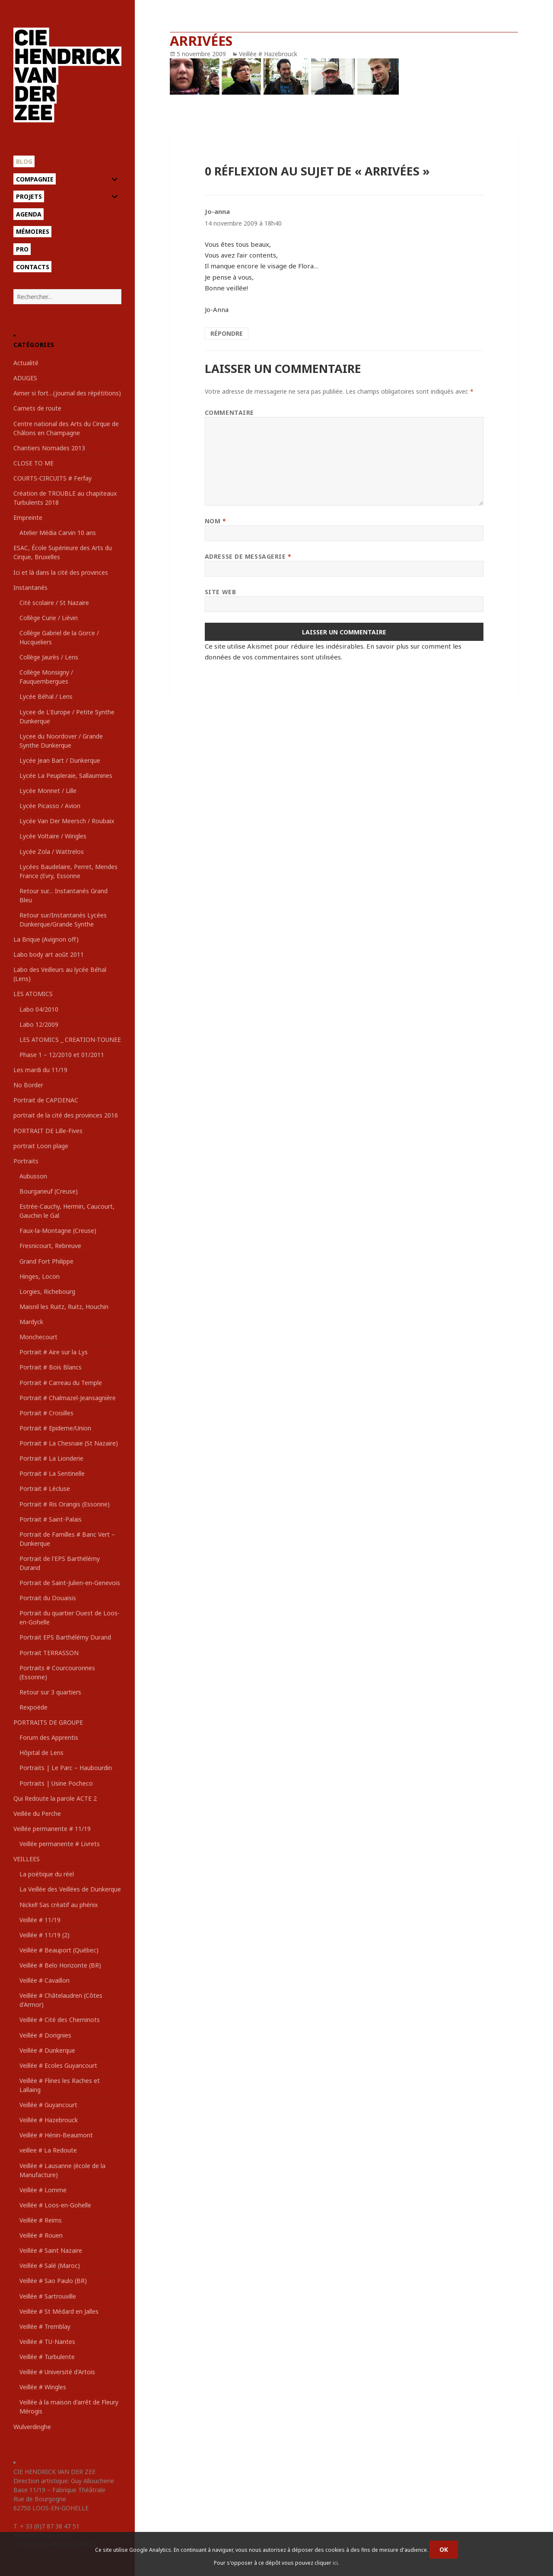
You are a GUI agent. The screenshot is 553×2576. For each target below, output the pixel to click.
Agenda (28, 214)
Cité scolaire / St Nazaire (54, 603)
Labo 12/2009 (38, 1024)
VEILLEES (26, 1859)
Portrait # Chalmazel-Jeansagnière (67, 1398)
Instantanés (30, 587)
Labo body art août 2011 (48, 954)
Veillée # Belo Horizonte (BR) (60, 1965)
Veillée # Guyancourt (48, 2105)
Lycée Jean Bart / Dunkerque (59, 760)
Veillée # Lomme (43, 2190)
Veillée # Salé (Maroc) (49, 2265)
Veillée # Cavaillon (44, 1980)
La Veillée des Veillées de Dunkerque (70, 1889)
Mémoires (32, 231)
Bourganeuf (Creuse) (48, 1191)
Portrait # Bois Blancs (50, 1367)
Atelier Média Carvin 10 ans (57, 533)
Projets (29, 196)
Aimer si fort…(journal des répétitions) (67, 393)
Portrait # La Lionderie (51, 1458)
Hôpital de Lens (41, 1752)
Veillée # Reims (40, 2220)
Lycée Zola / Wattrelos (51, 851)
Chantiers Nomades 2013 (49, 448)
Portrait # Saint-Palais (50, 1519)
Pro (22, 249)
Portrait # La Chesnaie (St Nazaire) (68, 1443)
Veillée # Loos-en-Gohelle (55, 2205)
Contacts (32, 267)
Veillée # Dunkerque (47, 2050)
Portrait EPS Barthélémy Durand (65, 1637)
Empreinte (27, 517)
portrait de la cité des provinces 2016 (65, 1115)
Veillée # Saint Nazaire (50, 2250)
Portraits (25, 1161)
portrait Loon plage (40, 1146)
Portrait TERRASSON (49, 1653)
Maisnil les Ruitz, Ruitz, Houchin (63, 1306)
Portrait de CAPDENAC (45, 1100)
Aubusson (33, 1176)
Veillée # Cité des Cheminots (59, 2020)
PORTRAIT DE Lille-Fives (48, 1131)
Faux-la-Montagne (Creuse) (57, 1230)
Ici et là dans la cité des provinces (60, 572)
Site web (220, 592)
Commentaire (229, 412)
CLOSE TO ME (33, 463)
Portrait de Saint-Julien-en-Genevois (69, 1583)
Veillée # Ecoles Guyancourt (58, 2065)
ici (335, 2562)
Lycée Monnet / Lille (47, 790)
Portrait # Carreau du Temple (60, 1383)
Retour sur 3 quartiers (50, 1692)
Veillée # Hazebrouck (48, 2120)
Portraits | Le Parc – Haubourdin (65, 1768)
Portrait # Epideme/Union (55, 1428)
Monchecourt (38, 1337)
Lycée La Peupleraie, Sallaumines (65, 775)
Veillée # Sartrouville (47, 2296)
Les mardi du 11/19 (40, 1070)
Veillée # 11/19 (39, 1920)
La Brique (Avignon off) (46, 939)
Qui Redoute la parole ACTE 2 (55, 1798)
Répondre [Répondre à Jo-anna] (226, 333)
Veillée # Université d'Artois (57, 2372)
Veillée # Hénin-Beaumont (56, 2135)
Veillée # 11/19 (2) (44, 1935)
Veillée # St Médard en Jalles (59, 2311)
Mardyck (31, 1322)
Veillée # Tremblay (44, 2326)
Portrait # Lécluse (44, 1488)
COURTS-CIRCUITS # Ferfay (52, 478)
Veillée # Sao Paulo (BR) (53, 2281)
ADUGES (25, 378)
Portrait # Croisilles (46, 1413)
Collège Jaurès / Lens (48, 657)
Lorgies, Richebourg (47, 1291)
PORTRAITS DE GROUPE (48, 1722)
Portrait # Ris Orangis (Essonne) (64, 1504)
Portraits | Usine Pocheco (56, 1783)
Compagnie (35, 179)
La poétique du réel (46, 1874)
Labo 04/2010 (38, 1009)
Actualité (25, 363)
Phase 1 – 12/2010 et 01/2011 (61, 1055)
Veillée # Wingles (42, 2387)
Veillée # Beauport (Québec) (59, 1950)
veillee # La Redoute (48, 2150)
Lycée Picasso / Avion (49, 806)
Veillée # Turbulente (47, 2357)
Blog (24, 161)
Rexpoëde (33, 1707)
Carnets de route (37, 408)
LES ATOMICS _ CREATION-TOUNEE (70, 1039)
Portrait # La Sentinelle (52, 1473)
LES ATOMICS (33, 994)
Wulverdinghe (32, 2427)
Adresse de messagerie (248, 556)
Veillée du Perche (37, 1813)
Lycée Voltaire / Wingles (52, 836)
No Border (28, 1085)
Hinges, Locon (39, 1276)
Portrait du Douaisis (47, 1598)
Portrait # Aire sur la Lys (53, 1352)
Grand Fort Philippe (46, 1261)
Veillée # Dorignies (45, 2035)
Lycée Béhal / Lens (46, 696)
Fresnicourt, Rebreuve (50, 1246)
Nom (215, 521)
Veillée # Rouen (41, 2235)
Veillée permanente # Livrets (59, 1844)
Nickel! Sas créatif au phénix (58, 1905)
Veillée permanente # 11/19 (52, 1829)
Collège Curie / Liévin (48, 618)
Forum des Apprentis (48, 1737)
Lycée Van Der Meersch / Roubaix (66, 821)
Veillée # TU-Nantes (47, 2341)
